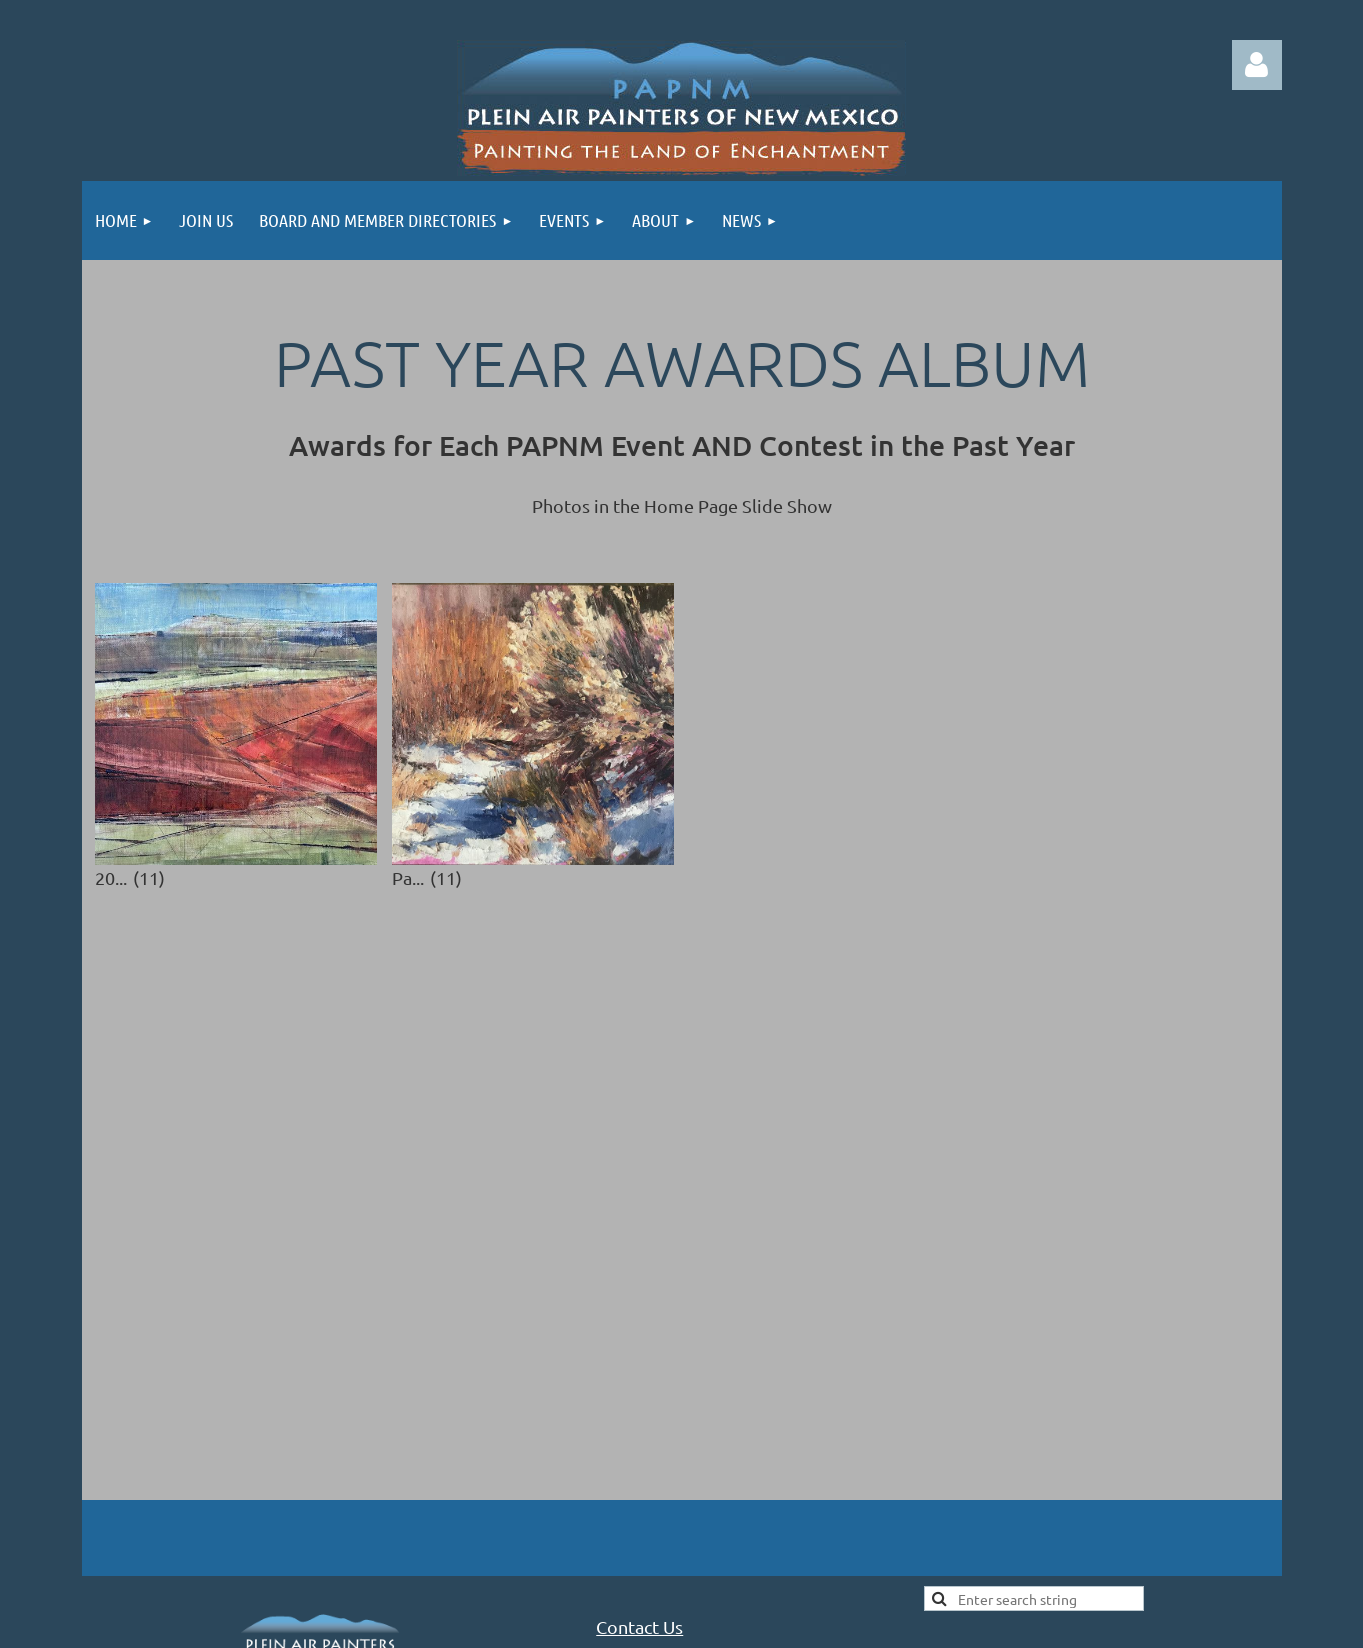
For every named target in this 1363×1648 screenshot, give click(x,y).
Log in (1257, 65)
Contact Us (639, 1424)
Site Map (988, 1479)
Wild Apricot (1043, 1598)
